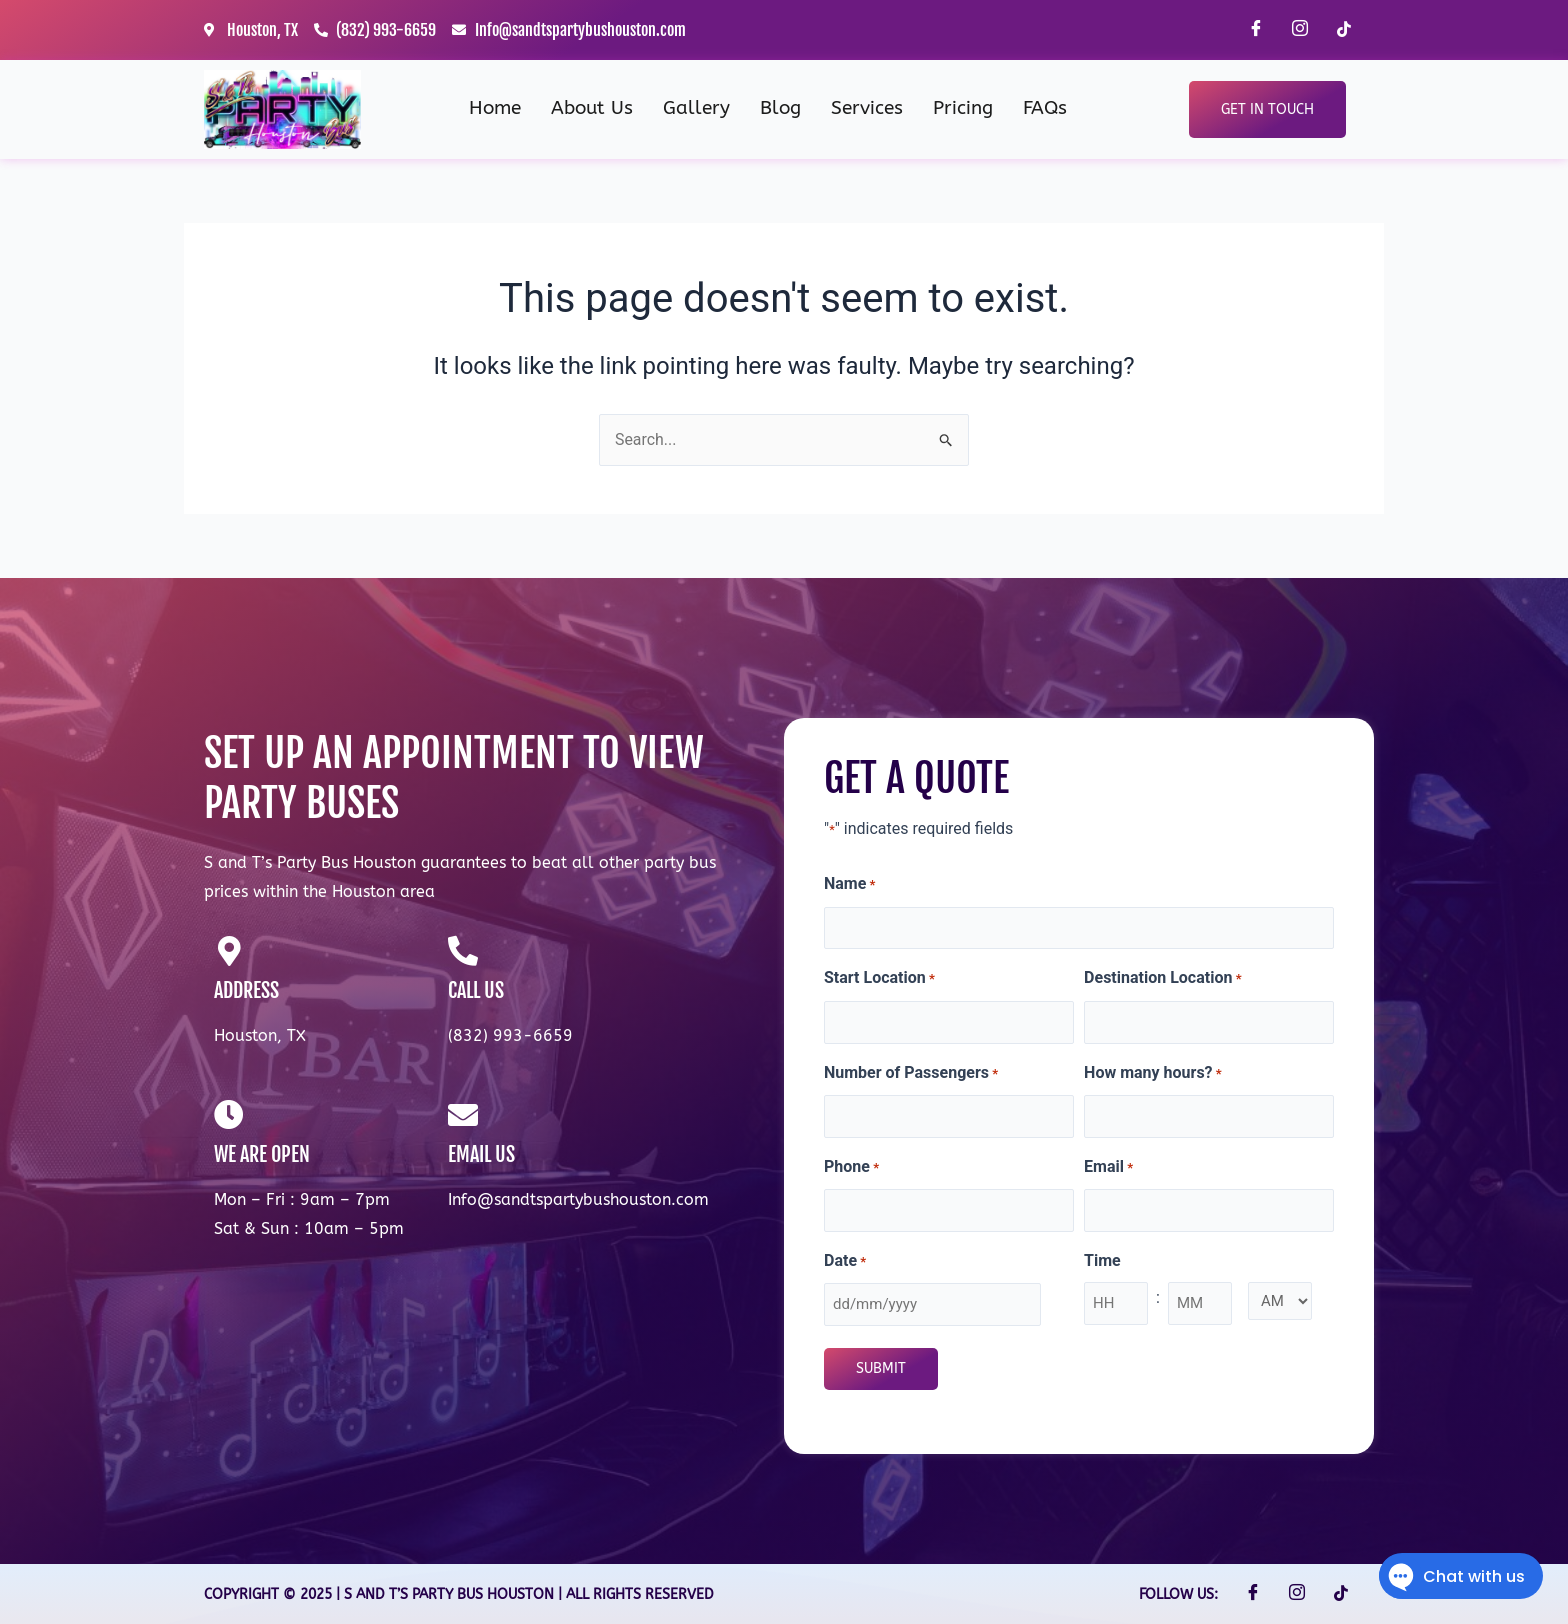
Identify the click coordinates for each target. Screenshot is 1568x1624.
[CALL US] (463, 951)
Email (1108, 1168)
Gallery (696, 108)
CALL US (476, 990)
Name (850, 885)
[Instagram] (1300, 30)
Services (867, 108)
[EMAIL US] (463, 1115)
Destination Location (1162, 980)
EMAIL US (481, 1154)
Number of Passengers (911, 1074)
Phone (851, 1168)
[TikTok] (1344, 30)
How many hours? (1153, 1074)
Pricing (963, 108)
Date (845, 1262)
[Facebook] (1256, 30)
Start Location (879, 980)
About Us (592, 108)
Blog (780, 108)
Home (495, 108)
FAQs (1045, 108)
